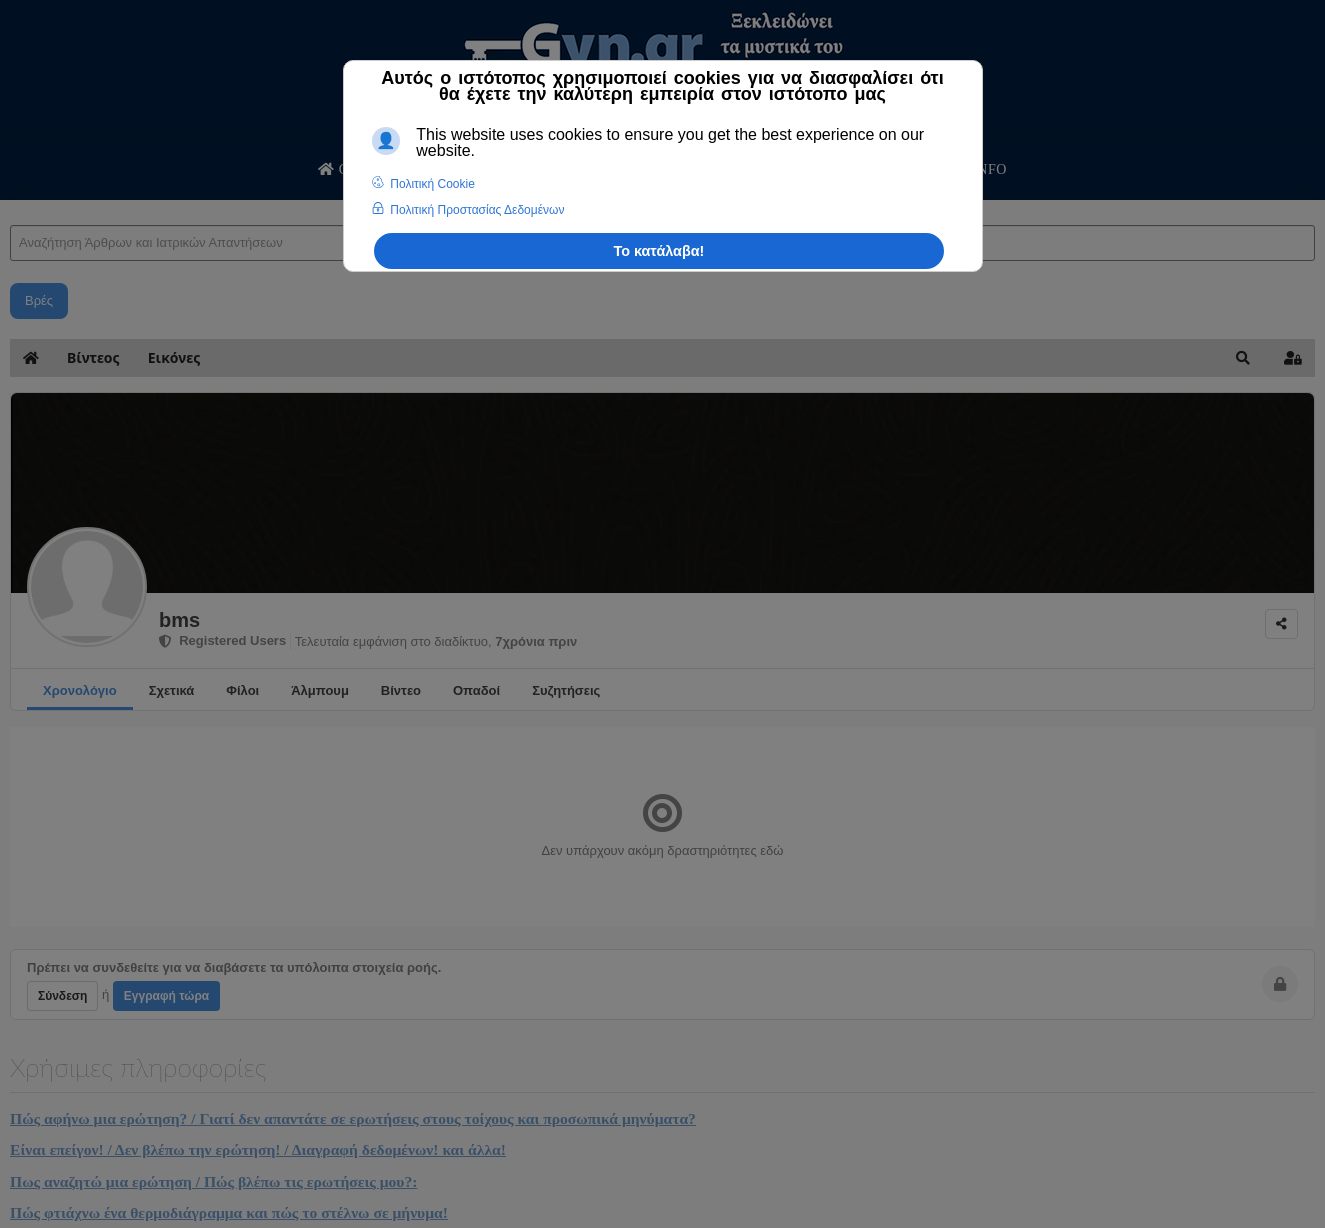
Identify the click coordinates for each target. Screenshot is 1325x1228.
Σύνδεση (62, 996)
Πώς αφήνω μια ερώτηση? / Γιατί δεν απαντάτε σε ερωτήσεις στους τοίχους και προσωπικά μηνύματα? (353, 1118)
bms (179, 620)
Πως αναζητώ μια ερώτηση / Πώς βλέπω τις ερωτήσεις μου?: (213, 1181)
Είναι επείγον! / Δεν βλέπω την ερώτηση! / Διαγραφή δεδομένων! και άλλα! (258, 1149)
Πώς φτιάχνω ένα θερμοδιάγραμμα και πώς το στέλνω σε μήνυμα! (229, 1212)
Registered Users (222, 640)
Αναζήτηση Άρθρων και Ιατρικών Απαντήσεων (10, 205)
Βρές (39, 300)
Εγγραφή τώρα (166, 996)
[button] (1243, 358)
